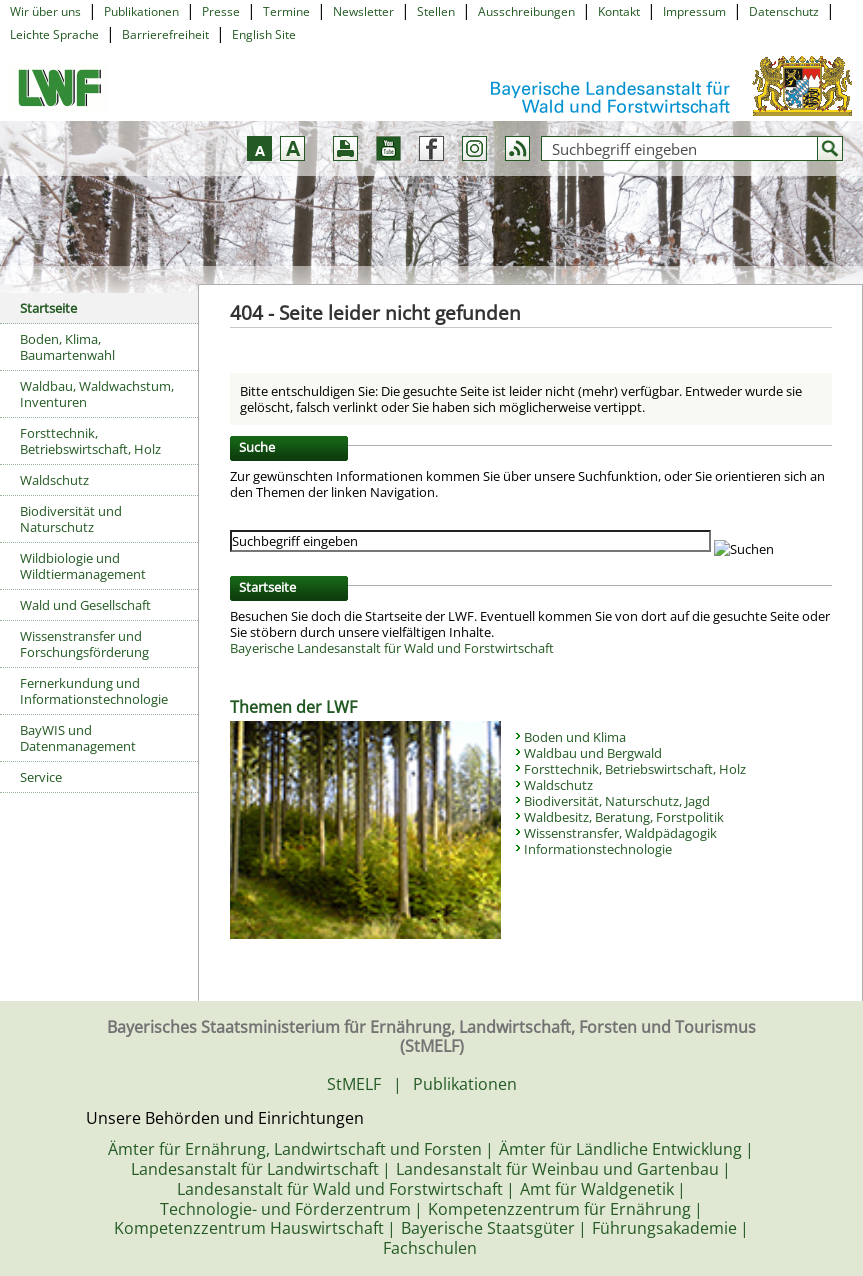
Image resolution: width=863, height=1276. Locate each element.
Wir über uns (45, 11)
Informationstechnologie (598, 849)
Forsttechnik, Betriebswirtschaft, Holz (90, 441)
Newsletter (363, 11)
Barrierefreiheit (165, 34)
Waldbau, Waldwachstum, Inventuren (97, 394)
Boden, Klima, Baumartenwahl (67, 347)
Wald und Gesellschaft (85, 605)
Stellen (436, 11)
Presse (221, 11)
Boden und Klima (575, 737)
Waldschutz (54, 480)
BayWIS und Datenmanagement (78, 738)
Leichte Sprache (54, 34)
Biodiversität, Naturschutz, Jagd (617, 801)
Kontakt (619, 11)
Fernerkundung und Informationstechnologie (94, 691)
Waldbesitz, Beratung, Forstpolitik (624, 817)
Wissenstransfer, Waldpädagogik (620, 833)
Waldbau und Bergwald (593, 753)
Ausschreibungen (526, 11)
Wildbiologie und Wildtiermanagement (83, 566)
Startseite (48, 308)
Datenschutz (784, 11)
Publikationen (141, 11)
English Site (264, 34)
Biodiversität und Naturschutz (71, 519)
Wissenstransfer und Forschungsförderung (84, 644)
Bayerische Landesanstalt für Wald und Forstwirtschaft (392, 648)
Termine (286, 11)
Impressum (694, 11)
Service (41, 777)
